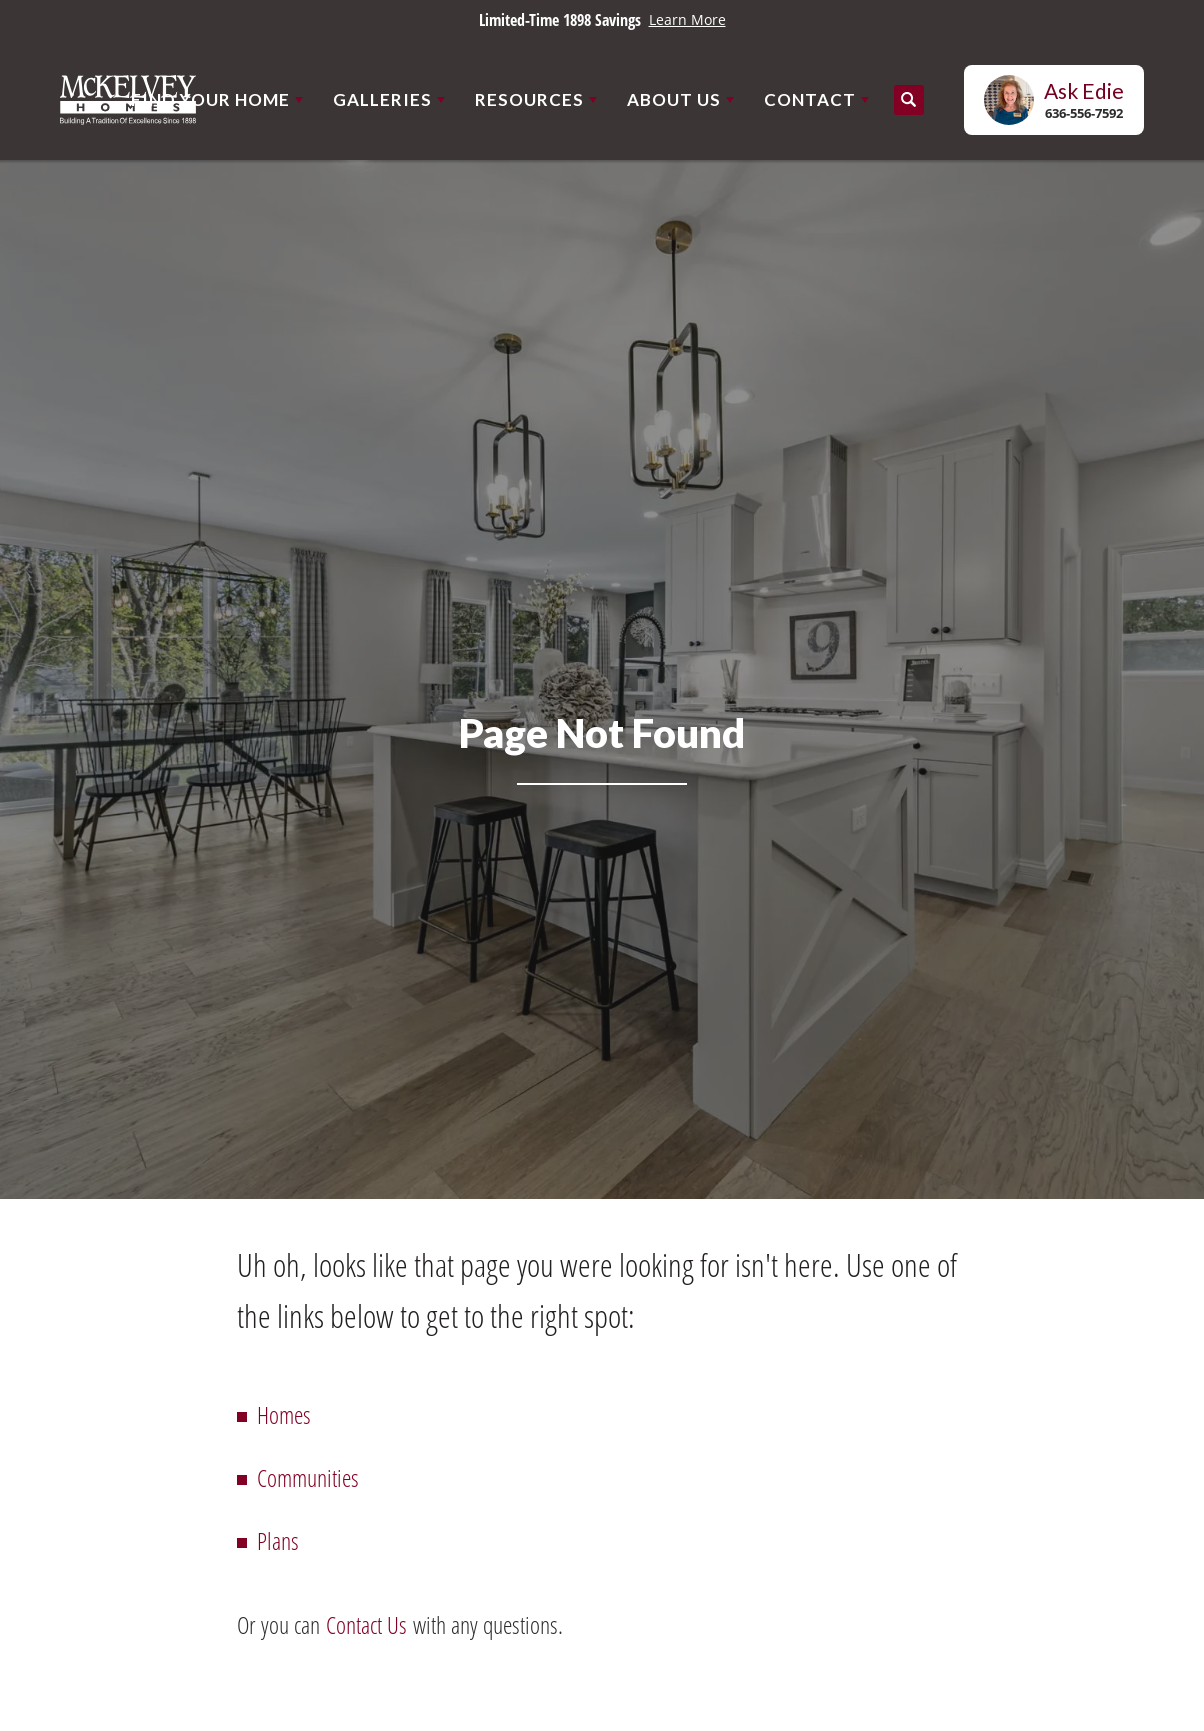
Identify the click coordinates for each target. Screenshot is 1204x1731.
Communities (308, 1477)
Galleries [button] (382, 99)
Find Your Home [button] (210, 99)
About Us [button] (674, 99)
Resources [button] (529, 99)
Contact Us (366, 1624)
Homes (284, 1414)
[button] (909, 100)
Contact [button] (810, 99)
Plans (278, 1540)
